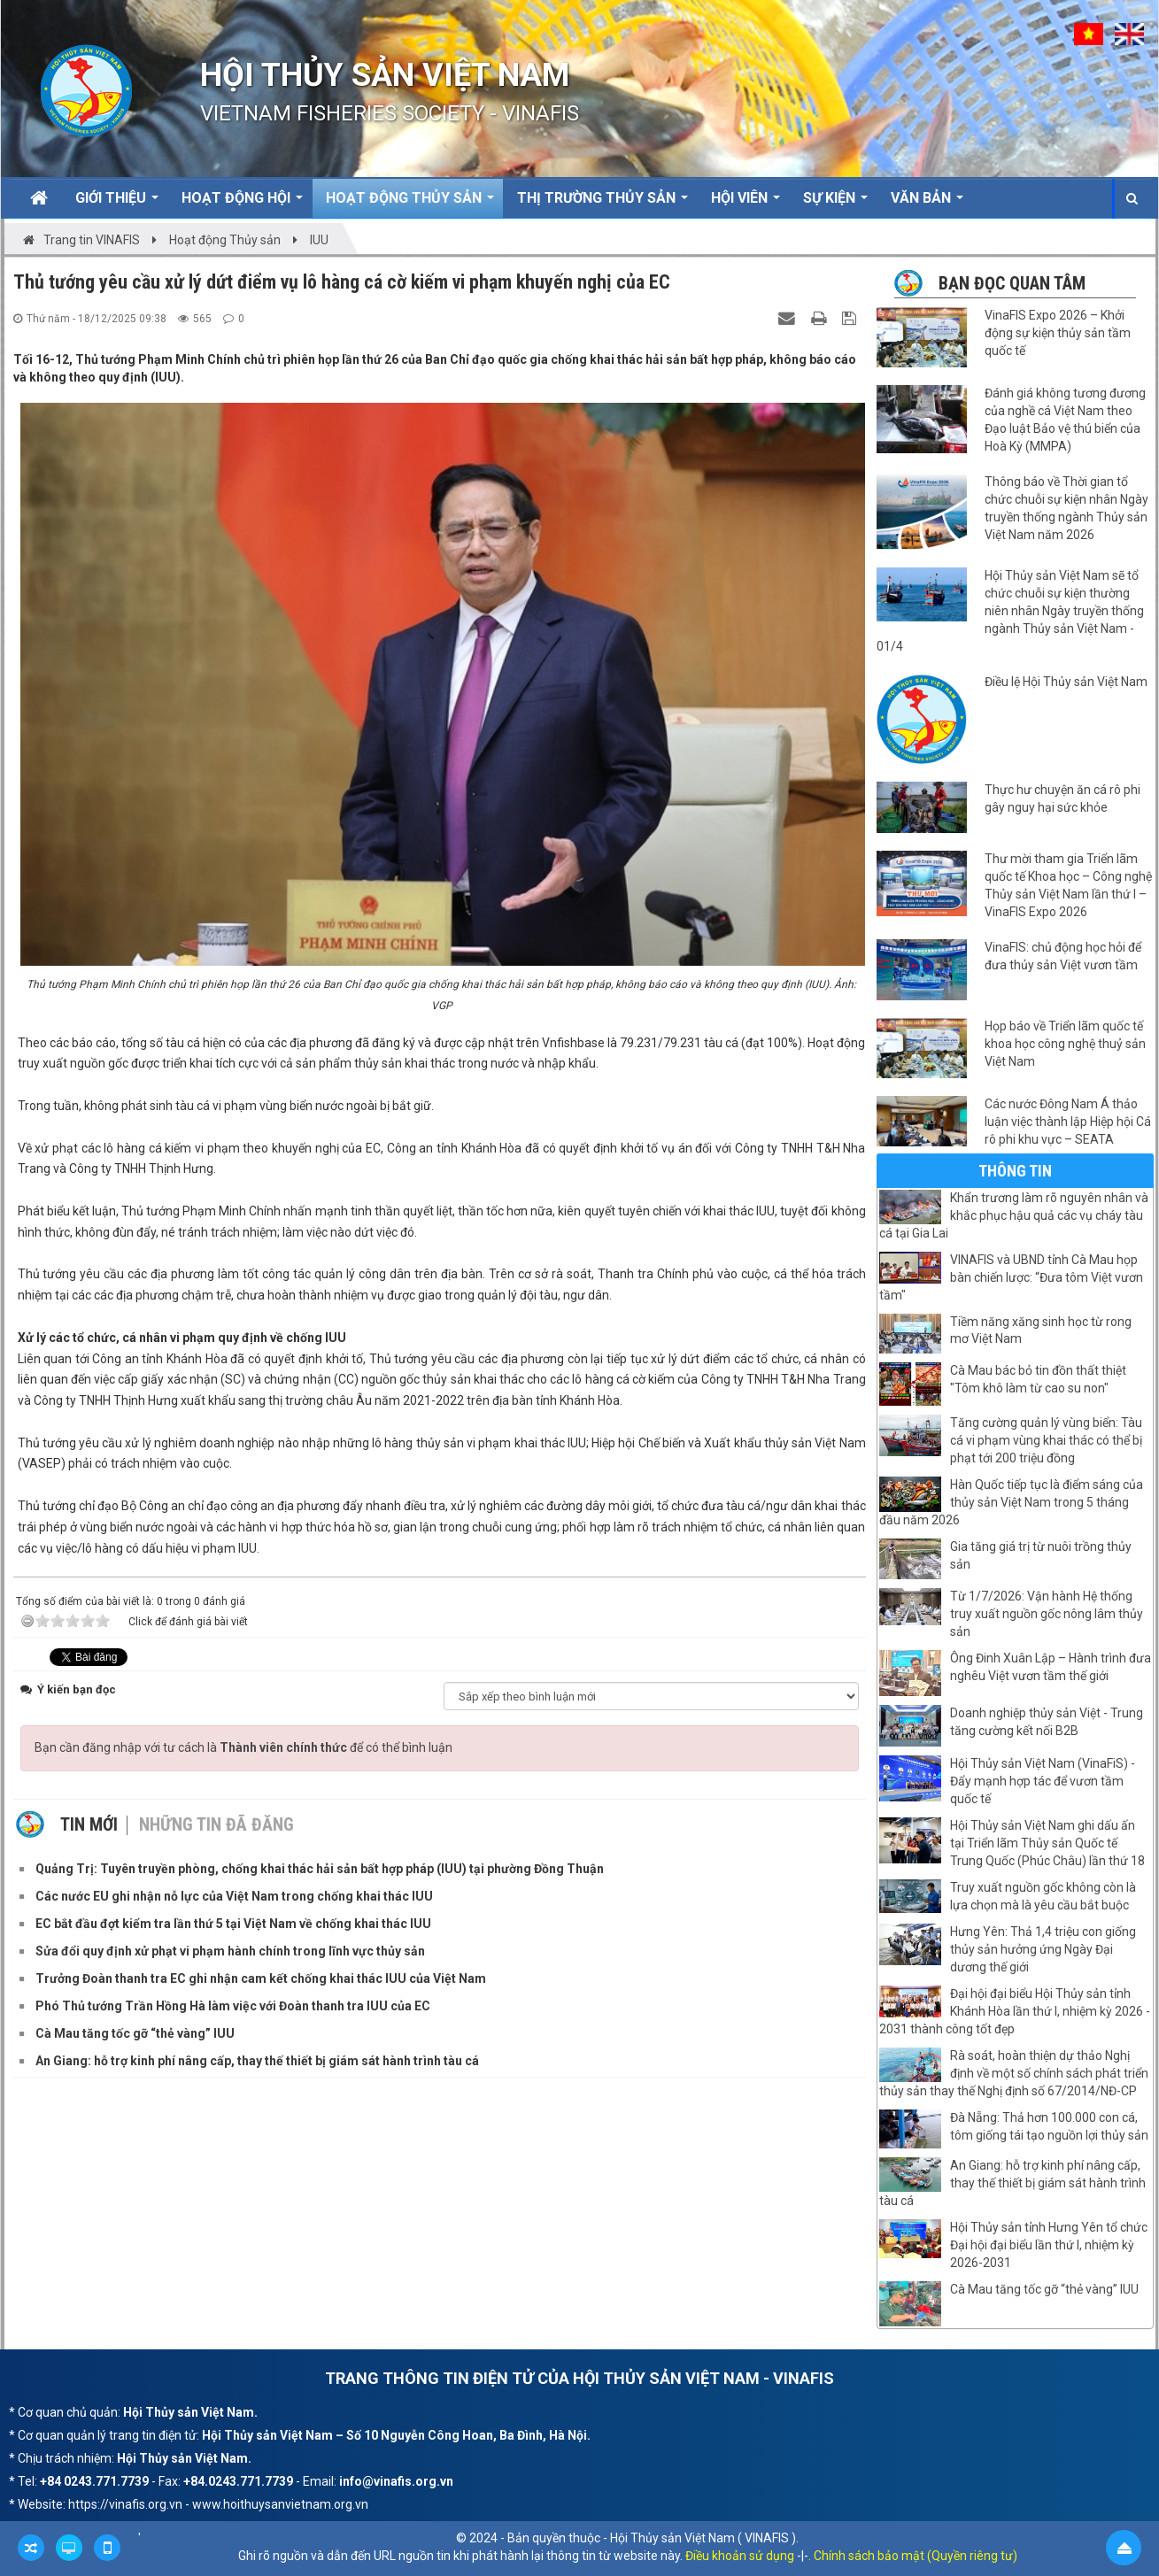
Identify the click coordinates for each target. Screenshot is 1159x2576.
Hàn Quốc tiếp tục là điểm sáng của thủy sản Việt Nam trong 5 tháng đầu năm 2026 (1011, 1502)
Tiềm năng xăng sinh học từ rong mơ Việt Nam (1041, 1330)
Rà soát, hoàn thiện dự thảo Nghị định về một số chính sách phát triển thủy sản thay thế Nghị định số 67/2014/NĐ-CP (1013, 2073)
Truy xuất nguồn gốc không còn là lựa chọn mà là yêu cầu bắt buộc (1043, 1896)
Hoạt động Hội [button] (242, 203)
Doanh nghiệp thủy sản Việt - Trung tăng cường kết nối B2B (1046, 1722)
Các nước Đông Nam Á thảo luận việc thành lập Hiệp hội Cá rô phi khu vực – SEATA (1068, 1121)
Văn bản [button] (927, 203)
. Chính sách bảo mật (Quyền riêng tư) (912, 2556)
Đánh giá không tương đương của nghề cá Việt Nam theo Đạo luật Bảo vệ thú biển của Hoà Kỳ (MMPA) (1065, 419)
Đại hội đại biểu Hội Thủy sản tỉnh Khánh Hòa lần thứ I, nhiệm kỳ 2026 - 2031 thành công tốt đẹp (1014, 2011)
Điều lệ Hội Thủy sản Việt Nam (1066, 682)
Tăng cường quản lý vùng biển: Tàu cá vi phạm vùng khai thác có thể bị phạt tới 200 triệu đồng (1046, 1440)
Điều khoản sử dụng (739, 2556)
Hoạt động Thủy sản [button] (410, 203)
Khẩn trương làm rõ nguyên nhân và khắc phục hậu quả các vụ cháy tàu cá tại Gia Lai (1013, 1215)
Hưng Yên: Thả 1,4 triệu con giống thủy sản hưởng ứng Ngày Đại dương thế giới (1043, 1949)
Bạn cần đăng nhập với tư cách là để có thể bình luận (243, 1747)
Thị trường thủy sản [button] (602, 203)
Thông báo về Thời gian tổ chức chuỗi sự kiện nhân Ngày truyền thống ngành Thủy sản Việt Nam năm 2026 (1066, 508)
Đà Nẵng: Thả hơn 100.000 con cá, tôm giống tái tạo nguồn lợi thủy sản (1049, 2126)
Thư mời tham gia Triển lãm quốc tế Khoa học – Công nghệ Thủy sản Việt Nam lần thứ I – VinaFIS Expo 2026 (1068, 885)
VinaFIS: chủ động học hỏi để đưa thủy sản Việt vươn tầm (1063, 956)
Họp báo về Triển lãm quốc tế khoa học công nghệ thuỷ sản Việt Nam (1065, 1043)
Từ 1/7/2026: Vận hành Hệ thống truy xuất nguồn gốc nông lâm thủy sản (1046, 1614)
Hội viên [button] (745, 203)
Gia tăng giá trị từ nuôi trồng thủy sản (1041, 1555)
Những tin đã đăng (216, 1824)
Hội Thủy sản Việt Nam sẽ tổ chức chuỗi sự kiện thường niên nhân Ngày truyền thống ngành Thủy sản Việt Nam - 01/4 (1010, 610)
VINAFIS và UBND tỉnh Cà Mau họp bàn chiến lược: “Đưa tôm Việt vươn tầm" (1011, 1277)
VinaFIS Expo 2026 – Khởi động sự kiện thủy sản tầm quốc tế (1058, 333)
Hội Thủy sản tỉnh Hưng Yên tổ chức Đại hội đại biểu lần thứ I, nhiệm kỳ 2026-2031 (1048, 2245)
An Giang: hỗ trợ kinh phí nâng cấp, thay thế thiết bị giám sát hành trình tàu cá (1012, 2183)
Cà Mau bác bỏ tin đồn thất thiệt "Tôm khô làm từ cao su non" (1038, 1379)
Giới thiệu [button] (116, 203)
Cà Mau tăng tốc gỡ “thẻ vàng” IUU (1044, 2289)
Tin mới (89, 1824)
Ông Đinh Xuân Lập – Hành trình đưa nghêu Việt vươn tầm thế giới (1050, 1667)
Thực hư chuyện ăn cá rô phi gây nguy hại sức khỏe (1062, 798)
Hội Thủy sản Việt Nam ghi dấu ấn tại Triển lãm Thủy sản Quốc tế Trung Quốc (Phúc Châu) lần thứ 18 (1047, 1843)
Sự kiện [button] (835, 203)
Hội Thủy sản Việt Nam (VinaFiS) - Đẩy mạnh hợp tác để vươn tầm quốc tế (1042, 1781)
